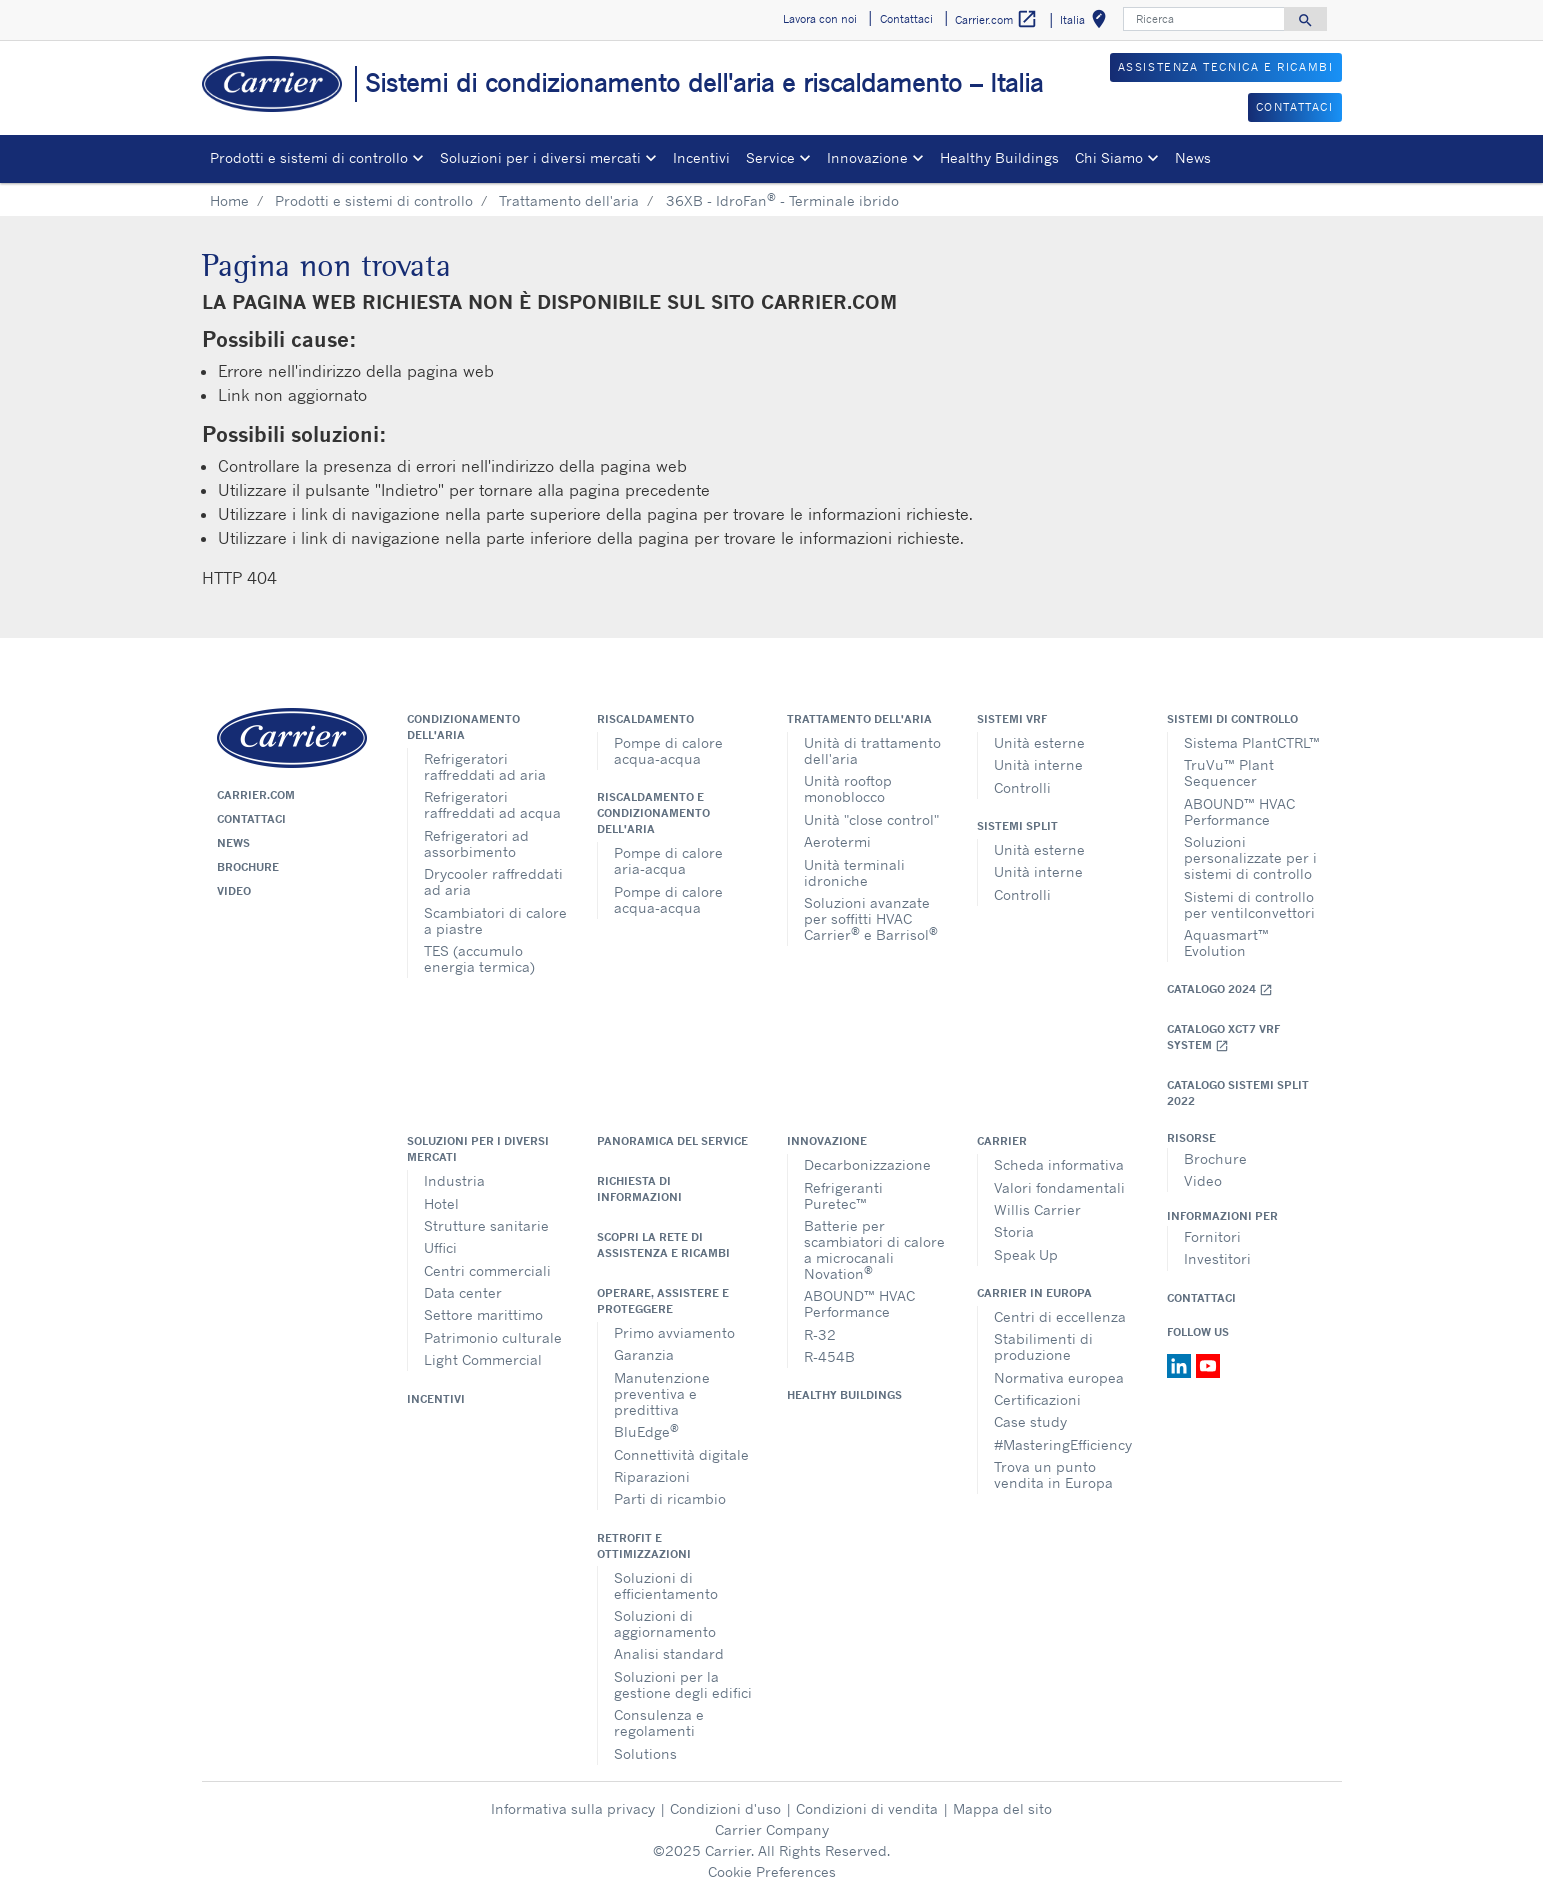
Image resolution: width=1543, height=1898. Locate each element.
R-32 (820, 1334)
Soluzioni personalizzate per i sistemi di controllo (1250, 857)
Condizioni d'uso (725, 1808)
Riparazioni (652, 1476)
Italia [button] (1087, 22)
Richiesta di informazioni (639, 1189)
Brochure (248, 867)
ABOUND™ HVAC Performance (1239, 811)
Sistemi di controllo (1232, 719)
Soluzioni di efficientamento (666, 1585)
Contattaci (251, 819)
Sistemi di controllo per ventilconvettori (1249, 904)
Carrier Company (772, 1829)
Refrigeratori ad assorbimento (476, 843)
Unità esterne (1039, 742)
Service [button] (770, 157)
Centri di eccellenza (1060, 1316)
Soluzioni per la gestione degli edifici (683, 1684)
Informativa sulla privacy (573, 1808)
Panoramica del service (672, 1141)
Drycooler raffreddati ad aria (493, 881)
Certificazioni (1037, 1399)
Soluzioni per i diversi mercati (478, 1149)
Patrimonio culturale (493, 1337)
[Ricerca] (1204, 19)
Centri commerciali (487, 1270)
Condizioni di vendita (867, 1808)
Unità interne (1038, 764)
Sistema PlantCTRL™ (1252, 742)
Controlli (1022, 787)
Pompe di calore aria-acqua (668, 860)
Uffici (440, 1247)
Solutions (645, 1753)
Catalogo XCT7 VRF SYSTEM (1223, 1037)
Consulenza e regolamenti (659, 1722)
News (1193, 157)
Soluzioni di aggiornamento (665, 1623)
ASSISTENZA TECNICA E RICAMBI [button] (1226, 67)
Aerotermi (837, 841)
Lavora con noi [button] (820, 19)
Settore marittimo (483, 1314)
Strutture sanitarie (486, 1225)
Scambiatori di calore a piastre (495, 920)
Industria (454, 1180)
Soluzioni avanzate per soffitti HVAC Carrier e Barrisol (871, 918)
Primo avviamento (674, 1332)
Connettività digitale (681, 1454)
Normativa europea (1059, 1377)
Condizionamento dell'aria (463, 727)
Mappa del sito (1002, 1808)
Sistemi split (1017, 826)
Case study (1030, 1421)
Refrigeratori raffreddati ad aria (485, 766)
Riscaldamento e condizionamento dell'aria (653, 813)
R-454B (829, 1356)
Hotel (441, 1203)
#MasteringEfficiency (1063, 1444)
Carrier (1002, 1141)
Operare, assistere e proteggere (663, 1301)
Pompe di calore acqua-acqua (668, 750)
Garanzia (644, 1354)
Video (234, 891)
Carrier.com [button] (996, 19)
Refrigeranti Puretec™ (843, 1195)
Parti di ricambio (670, 1498)
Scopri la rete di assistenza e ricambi (663, 1245)
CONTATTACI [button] (1295, 107)
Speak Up (1026, 1254)
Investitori (1217, 1258)
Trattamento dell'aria (569, 200)
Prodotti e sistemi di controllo (374, 200)
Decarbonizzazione (867, 1164)
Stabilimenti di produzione (1043, 1346)
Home (229, 200)
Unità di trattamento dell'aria (872, 750)
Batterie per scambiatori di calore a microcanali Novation (874, 1249)
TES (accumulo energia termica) (479, 958)
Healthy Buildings (999, 157)
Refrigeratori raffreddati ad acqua (492, 804)
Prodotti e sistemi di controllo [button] (309, 157)
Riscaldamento (645, 719)
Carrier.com (256, 795)
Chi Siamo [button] (1109, 157)
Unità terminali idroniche (854, 872)
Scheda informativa (1059, 1164)
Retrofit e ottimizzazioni (644, 1546)
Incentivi (701, 157)
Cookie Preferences (772, 1871)
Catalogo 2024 (1220, 989)
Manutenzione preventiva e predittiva (662, 1393)
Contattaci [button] (906, 19)
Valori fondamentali (1059, 1187)
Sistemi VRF (1012, 719)
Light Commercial (483, 1359)
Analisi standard (669, 1653)
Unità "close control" (871, 819)
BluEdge (646, 1430)
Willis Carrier (1037, 1209)
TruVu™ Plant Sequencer (1229, 772)
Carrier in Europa (1034, 1293)
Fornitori (1212, 1236)
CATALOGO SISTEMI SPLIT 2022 (1238, 1093)
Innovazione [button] (867, 157)
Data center (463, 1292)
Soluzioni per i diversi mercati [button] (540, 157)
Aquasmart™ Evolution (1226, 942)
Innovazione (827, 1141)
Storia (1014, 1231)
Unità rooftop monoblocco (848, 788)
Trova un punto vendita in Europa (1053, 1474)
